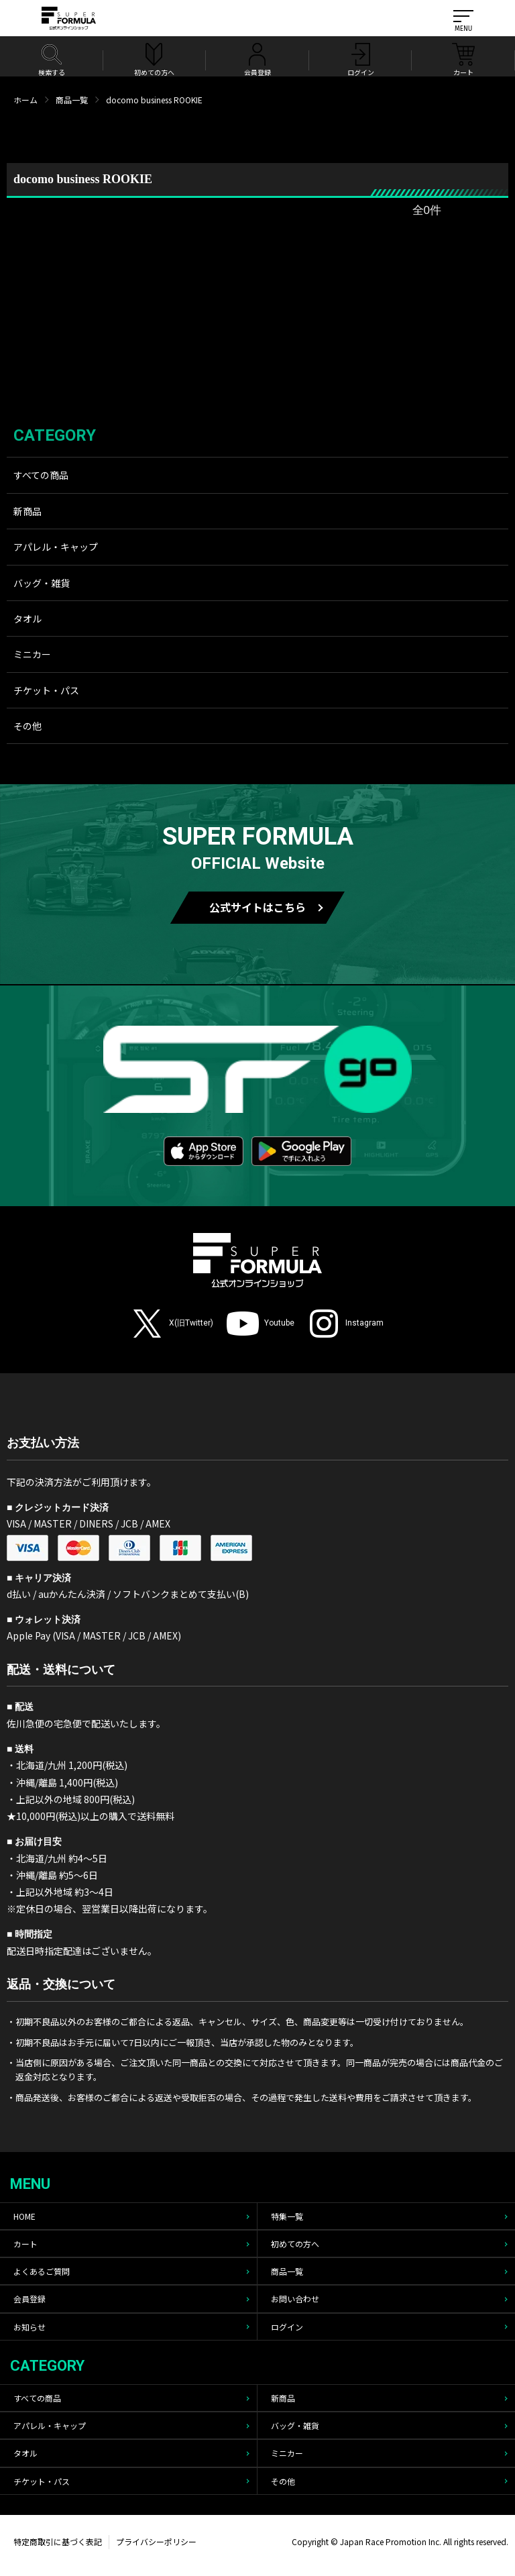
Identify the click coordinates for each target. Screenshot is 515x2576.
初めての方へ (295, 2243)
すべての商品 (40, 475)
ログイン (287, 2326)
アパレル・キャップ (55, 546)
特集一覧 (287, 2216)
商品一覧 (72, 99)
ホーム (25, 99)
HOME (24, 2216)
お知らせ (29, 2326)
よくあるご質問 (41, 2271)
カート (25, 2243)
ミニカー (32, 654)
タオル (27, 618)
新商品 (27, 511)
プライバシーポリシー (156, 2541)
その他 (27, 726)
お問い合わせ (295, 2298)
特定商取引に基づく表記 (57, 2541)
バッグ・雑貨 (41, 583)
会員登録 (29, 2298)
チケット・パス (46, 690)
